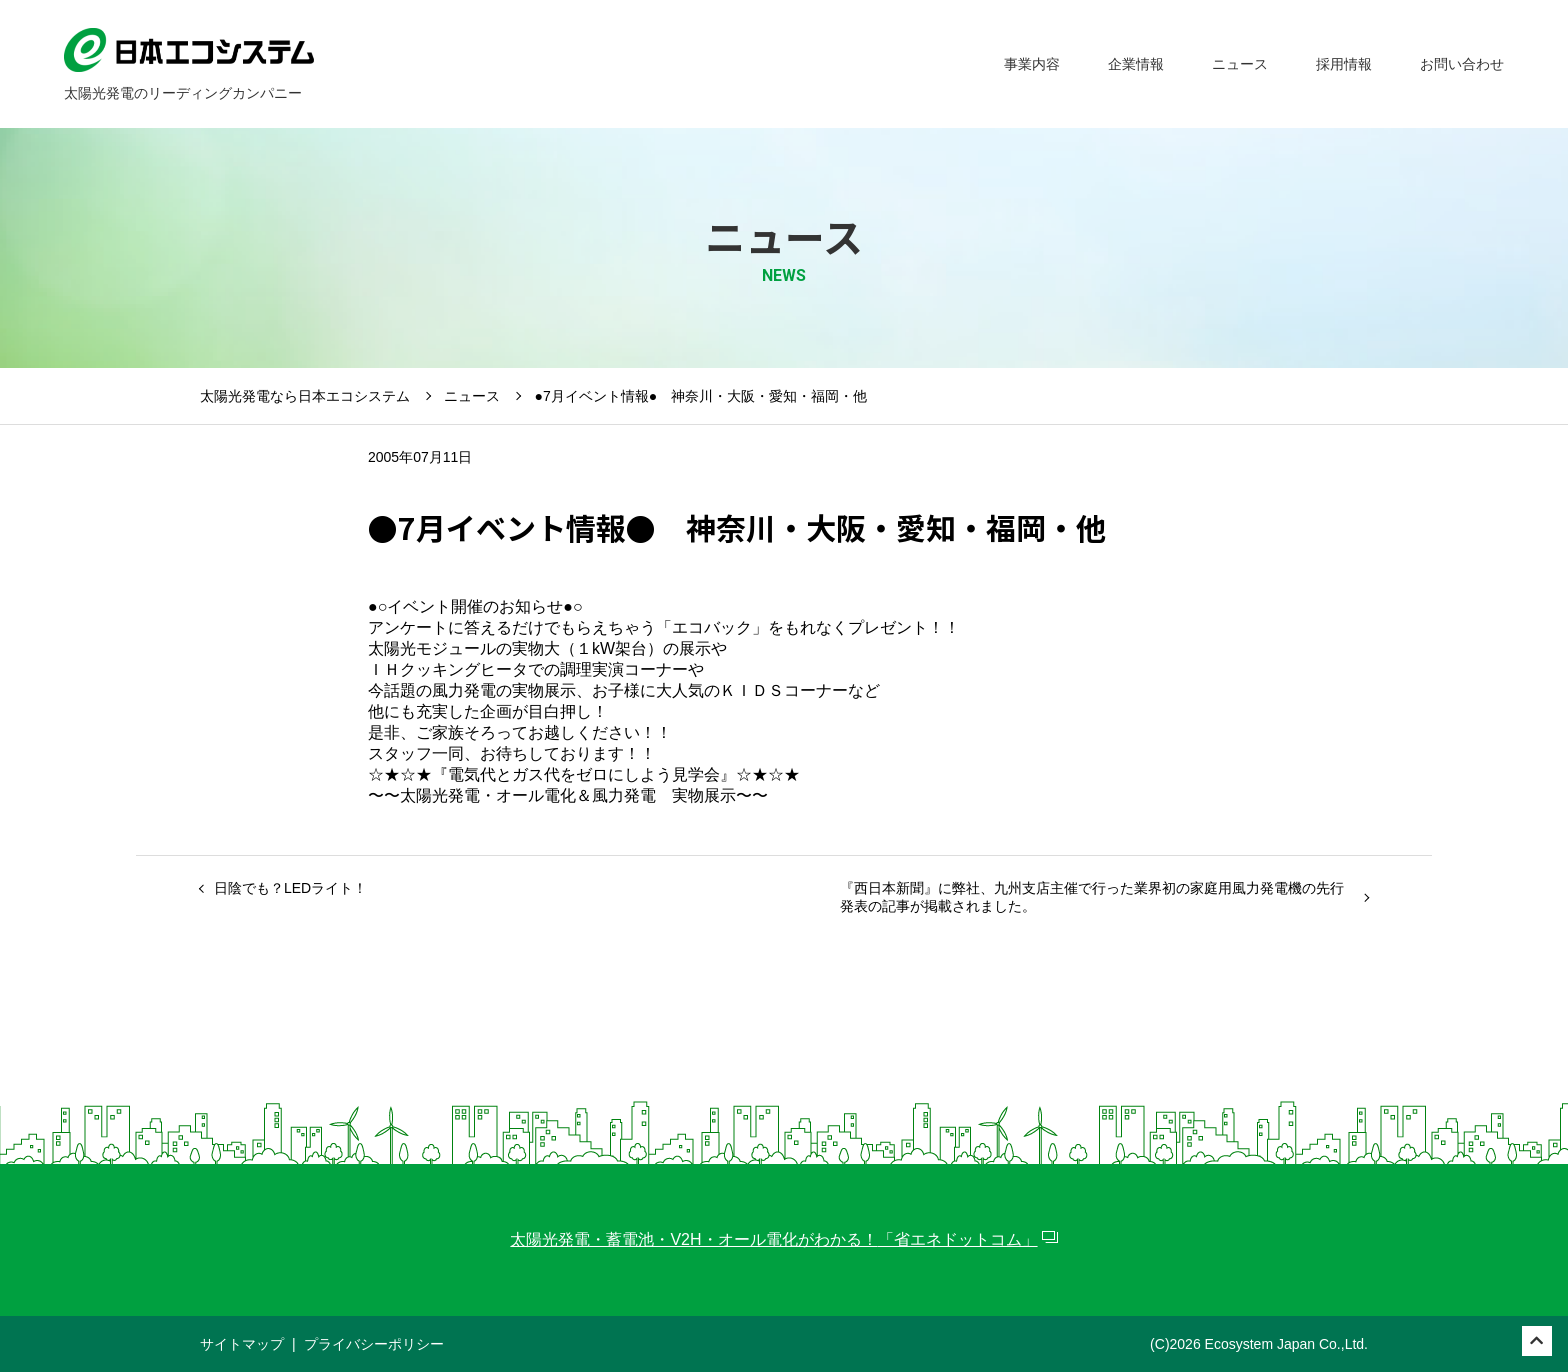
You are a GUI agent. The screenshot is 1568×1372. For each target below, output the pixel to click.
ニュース (472, 396)
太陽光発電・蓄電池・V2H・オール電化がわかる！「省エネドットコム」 (773, 1239)
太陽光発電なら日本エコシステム (305, 396)
